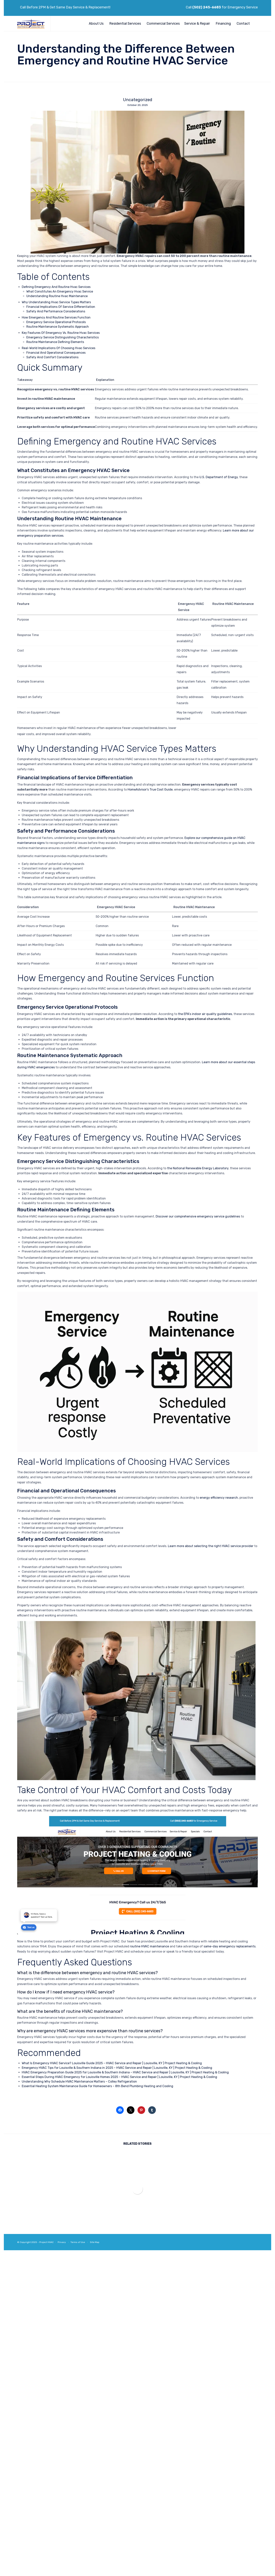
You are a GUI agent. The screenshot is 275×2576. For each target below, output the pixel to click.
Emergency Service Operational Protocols (56, 322)
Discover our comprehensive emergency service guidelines (198, 1217)
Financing (223, 23)
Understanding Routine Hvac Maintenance (57, 296)
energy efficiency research (219, 1498)
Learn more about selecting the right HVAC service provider (210, 1546)
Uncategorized (137, 99)
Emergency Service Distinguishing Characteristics (62, 338)
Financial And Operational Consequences (56, 353)
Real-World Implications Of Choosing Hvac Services (58, 348)
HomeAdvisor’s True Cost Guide (150, 790)
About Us (96, 23)
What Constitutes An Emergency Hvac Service (59, 292)
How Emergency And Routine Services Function (56, 318)
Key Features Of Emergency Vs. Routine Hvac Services (61, 333)
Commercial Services (163, 23)
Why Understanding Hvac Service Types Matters (56, 303)
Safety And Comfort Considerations (52, 358)
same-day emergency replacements (230, 1947)
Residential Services (125, 23)
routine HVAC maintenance (149, 1947)
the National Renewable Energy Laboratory (197, 1169)
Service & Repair (197, 23)
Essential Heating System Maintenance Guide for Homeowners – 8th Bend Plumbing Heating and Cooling (97, 2086)
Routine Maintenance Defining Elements (55, 342)
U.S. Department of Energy (218, 477)
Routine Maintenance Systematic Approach (57, 327)
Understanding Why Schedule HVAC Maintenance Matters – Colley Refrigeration (79, 2082)
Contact (243, 23)
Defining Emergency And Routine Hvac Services (56, 287)
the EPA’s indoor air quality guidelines (205, 1014)
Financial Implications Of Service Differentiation (60, 307)
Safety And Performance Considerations (55, 312)
